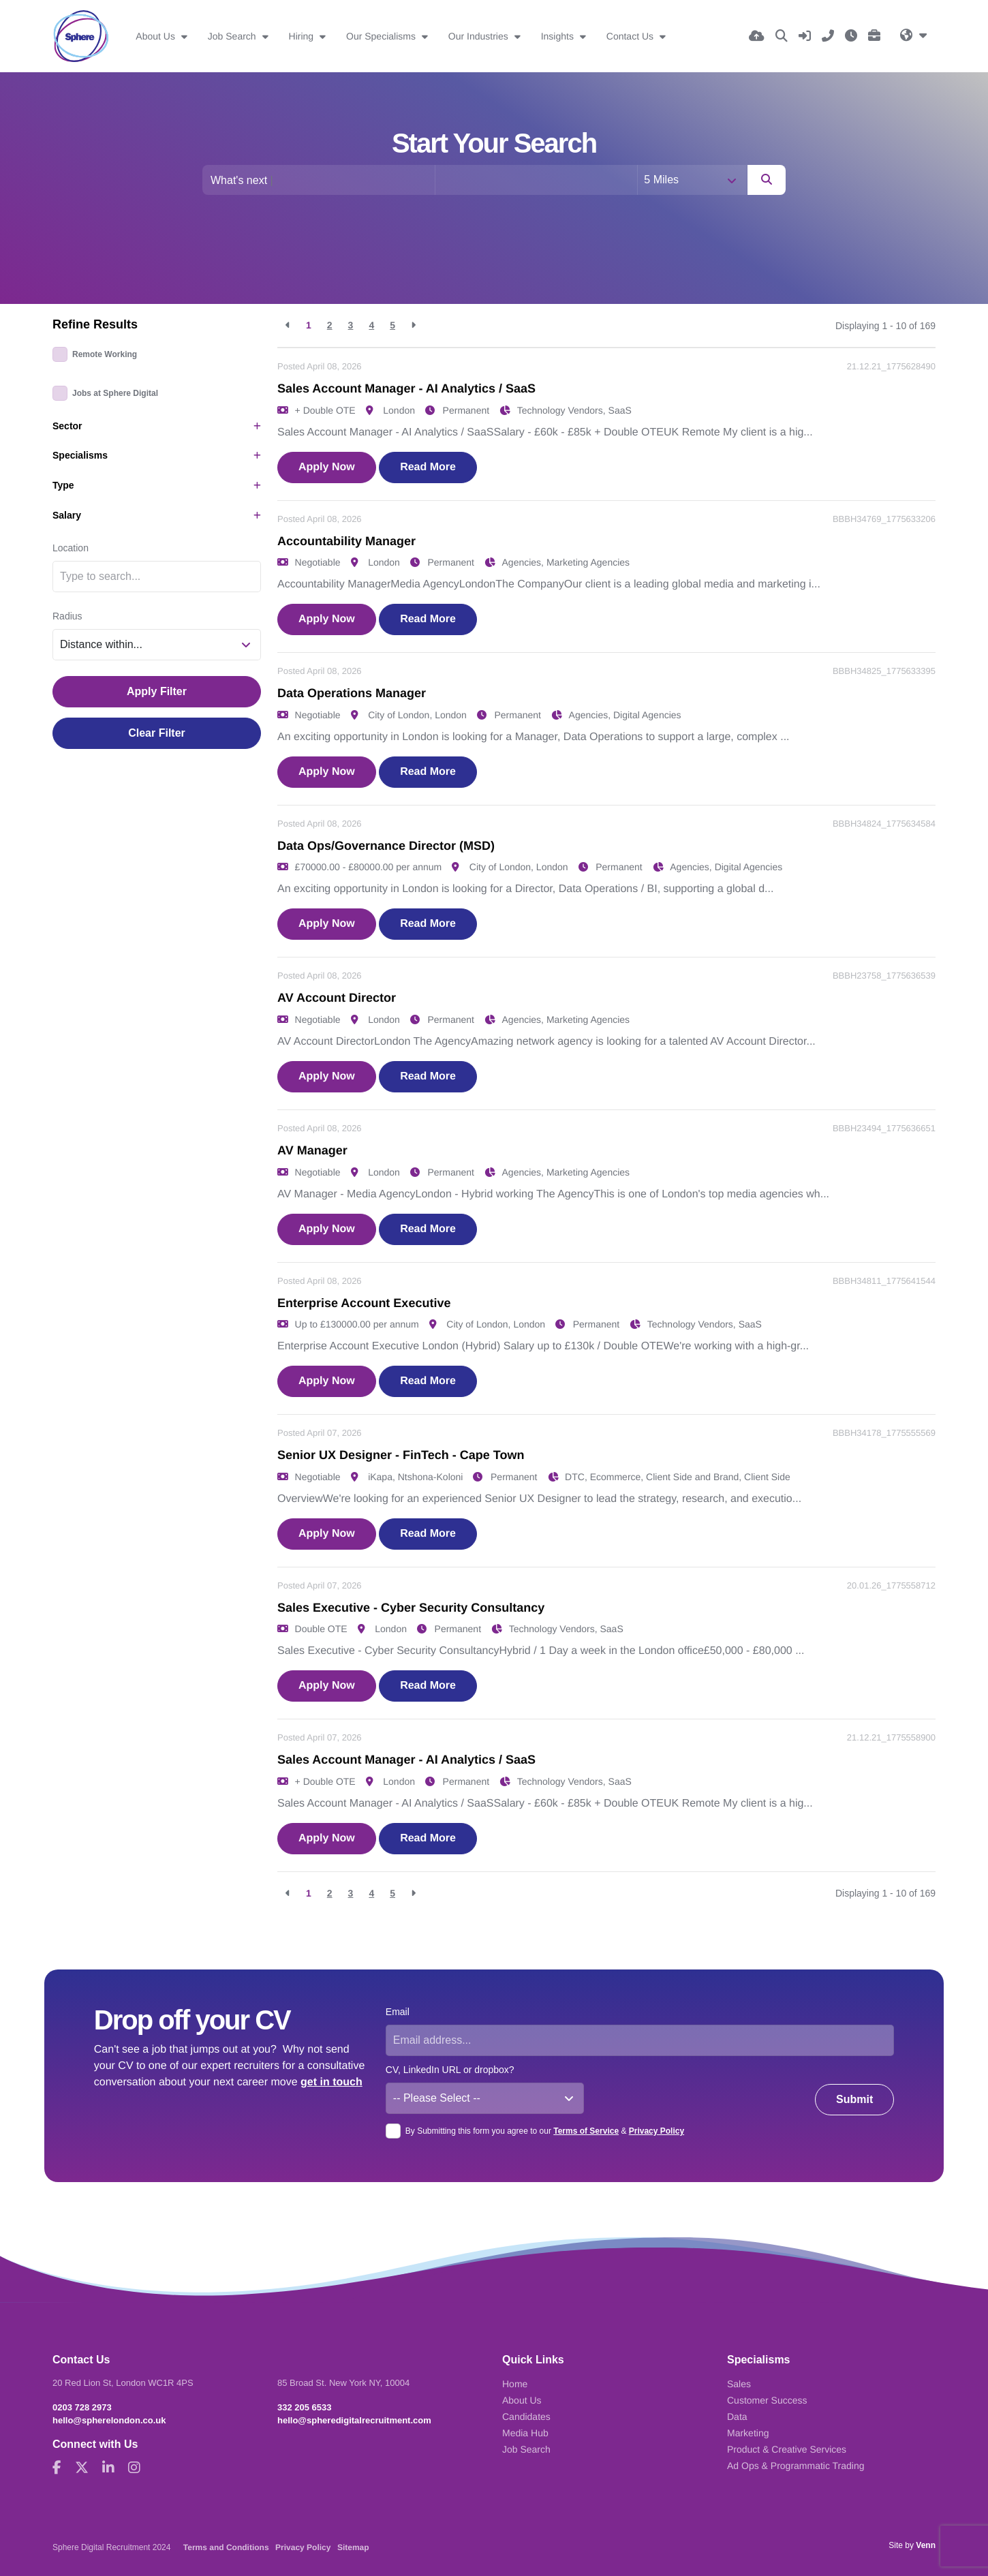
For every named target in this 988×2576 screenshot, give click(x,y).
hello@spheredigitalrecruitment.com (354, 2420)
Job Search (233, 36)
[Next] (413, 325)
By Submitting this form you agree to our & (544, 2131)
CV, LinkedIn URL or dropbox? (450, 2069)
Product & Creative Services (786, 2449)
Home (514, 2383)
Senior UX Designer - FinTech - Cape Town (400, 1455)
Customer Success (767, 2400)
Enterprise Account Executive (363, 1303)
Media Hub (525, 2432)
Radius (67, 616)
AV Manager (312, 1150)
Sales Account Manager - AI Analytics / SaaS (406, 388)
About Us (156, 36)
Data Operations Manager (351, 693)
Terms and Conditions (226, 2547)
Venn (926, 2545)
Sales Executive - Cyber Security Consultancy (410, 1607)
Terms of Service (586, 2131)
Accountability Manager (346, 541)
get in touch (331, 2082)
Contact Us (631, 36)
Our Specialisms (382, 36)
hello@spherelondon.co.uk (109, 2420)
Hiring (302, 36)
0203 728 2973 (82, 2407)
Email (398, 2011)
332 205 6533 (304, 2407)
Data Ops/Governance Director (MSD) (386, 846)
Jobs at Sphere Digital (115, 393)
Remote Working (104, 354)
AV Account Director (336, 998)
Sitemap (353, 2547)
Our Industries (479, 36)
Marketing (748, 2432)
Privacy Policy (656, 2131)
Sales (739, 2383)
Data (737, 2416)
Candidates (526, 2416)
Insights (558, 36)
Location (70, 547)
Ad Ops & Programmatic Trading (796, 2465)
